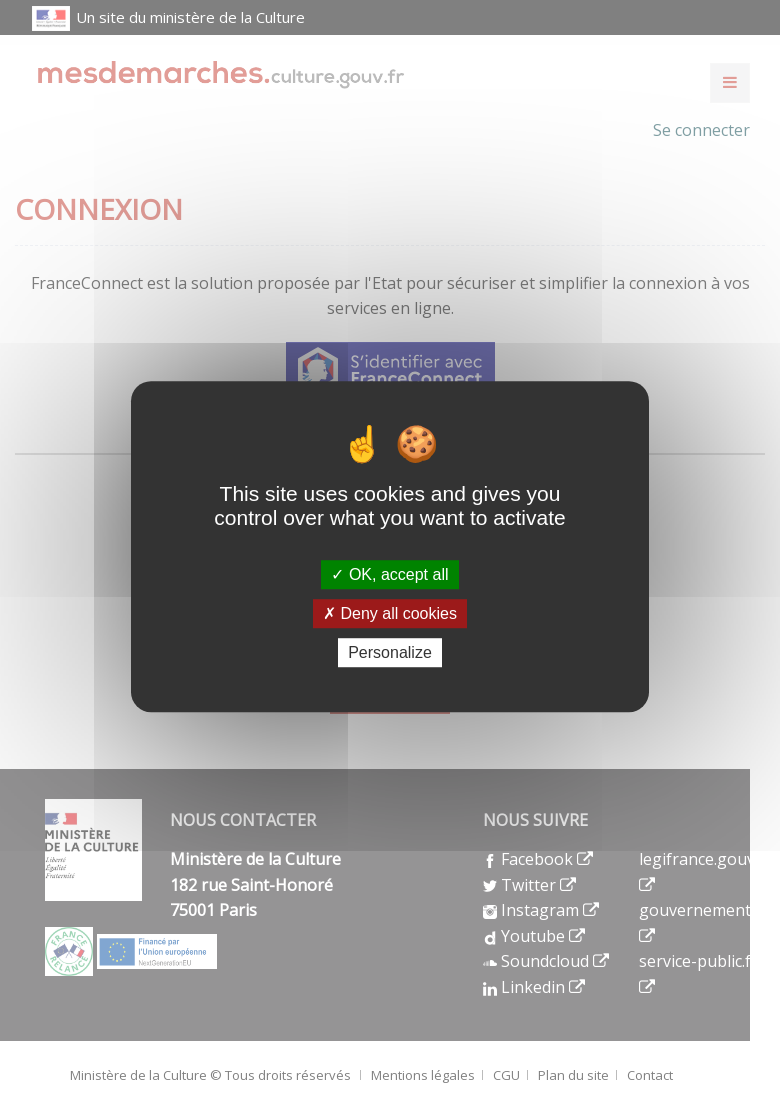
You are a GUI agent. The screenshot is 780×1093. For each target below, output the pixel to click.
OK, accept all (389, 574)
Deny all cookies (390, 613)
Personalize (390, 652)
